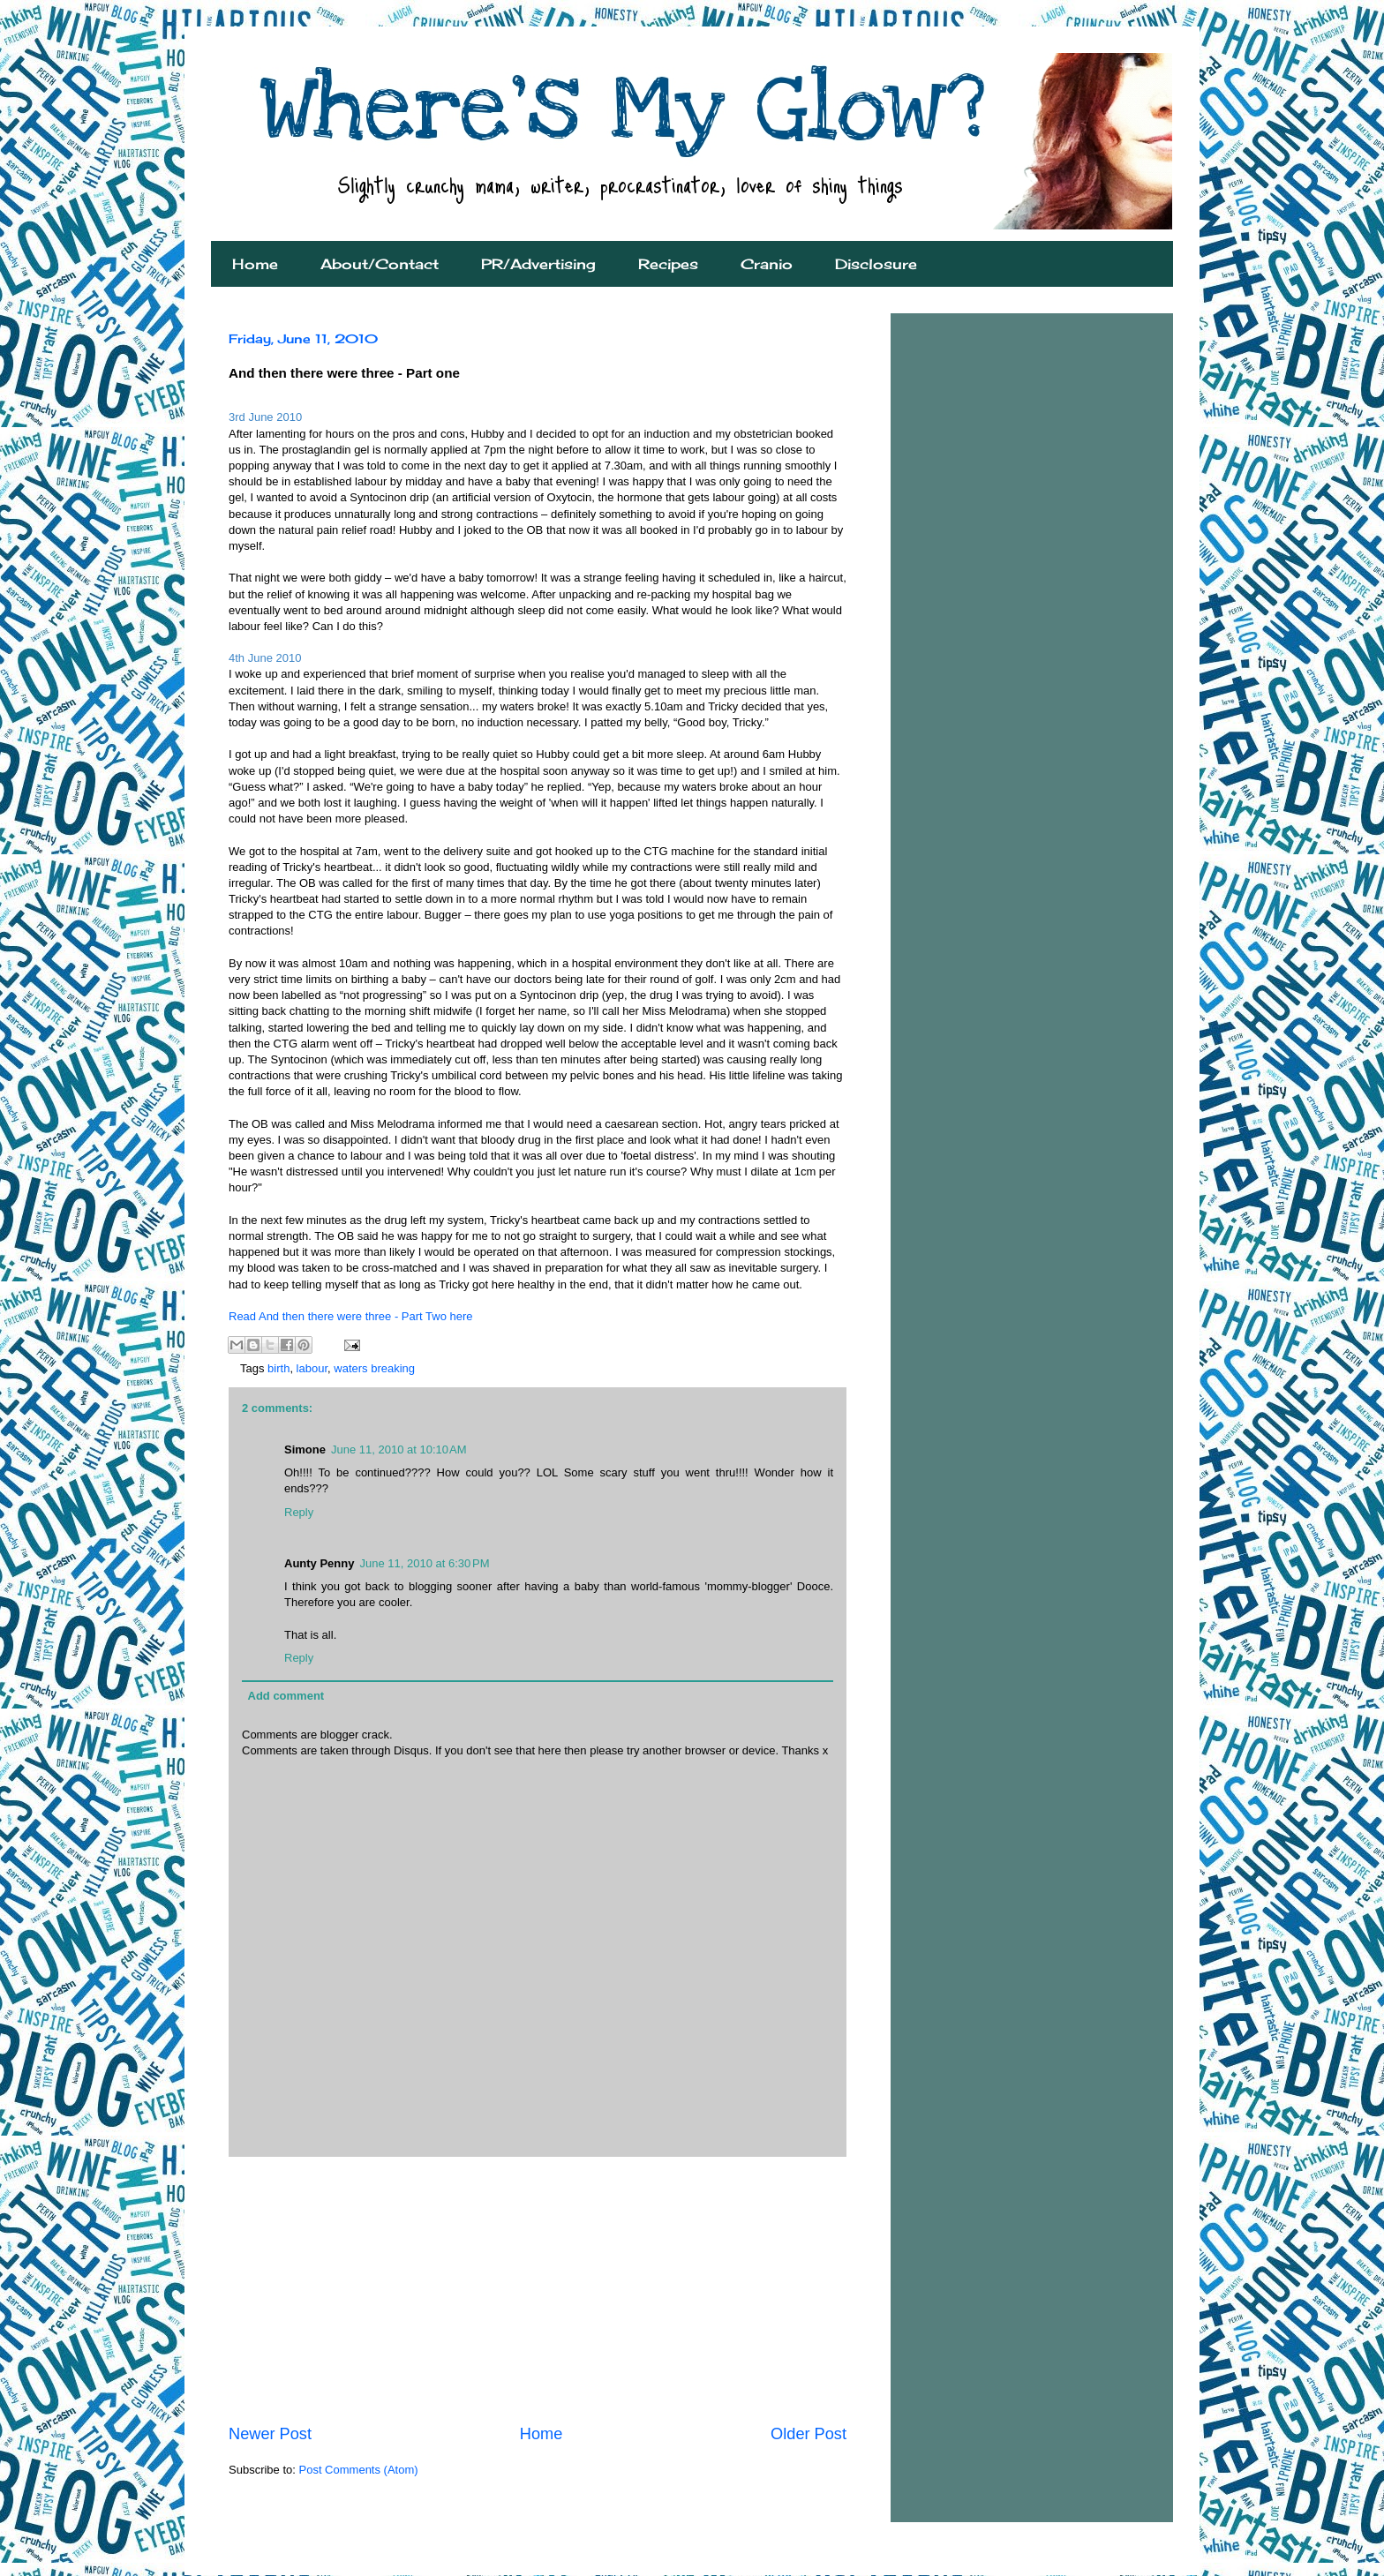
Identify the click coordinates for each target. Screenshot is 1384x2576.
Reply (298, 1512)
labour (312, 1368)
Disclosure (876, 264)
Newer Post (270, 2434)
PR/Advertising (538, 264)
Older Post (808, 2434)
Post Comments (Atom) (358, 2469)
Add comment (286, 1695)
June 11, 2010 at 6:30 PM (424, 1563)
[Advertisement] (537, 2290)
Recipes (668, 264)
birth (278, 1368)
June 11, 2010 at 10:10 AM (399, 1449)
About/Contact (379, 264)
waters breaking (374, 1368)
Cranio (767, 264)
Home (255, 264)
